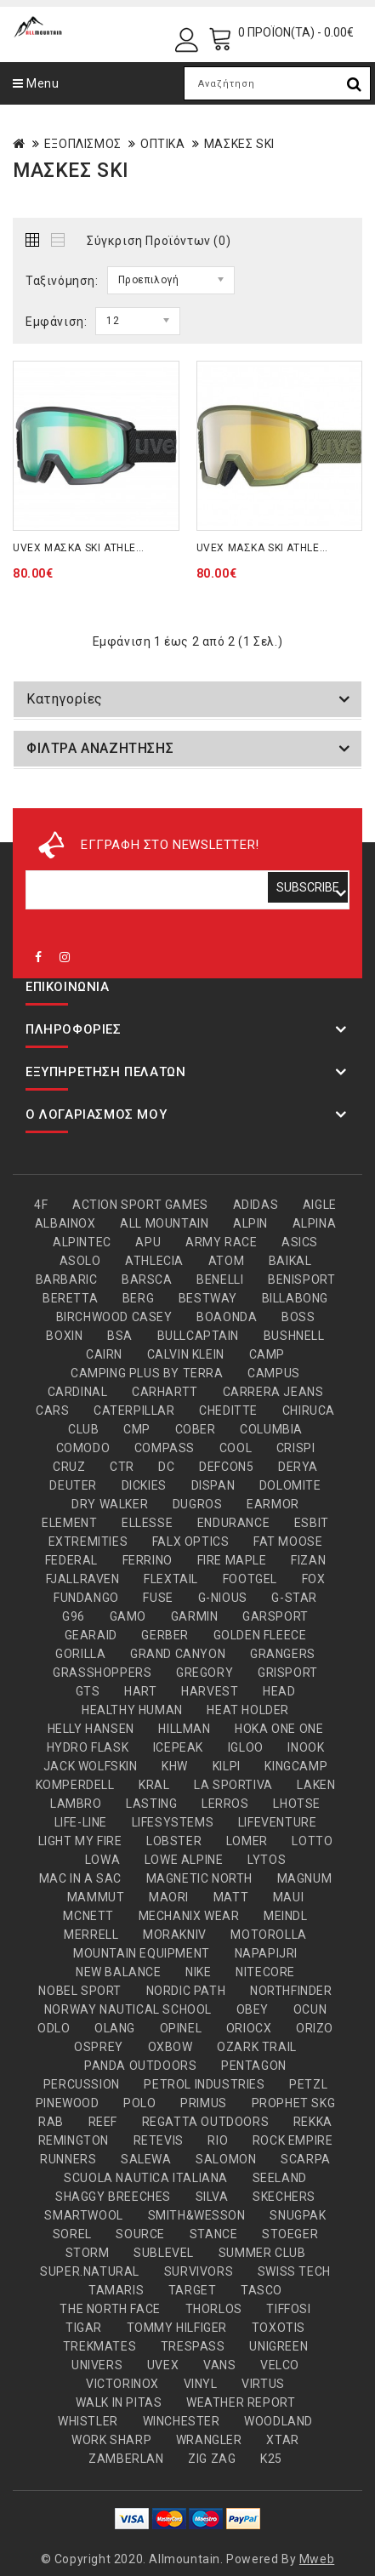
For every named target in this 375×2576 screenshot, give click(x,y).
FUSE (158, 1597)
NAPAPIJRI (266, 1953)
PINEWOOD (67, 2103)
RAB (51, 2122)
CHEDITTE (228, 1410)
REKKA (312, 2122)
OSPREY (98, 2047)
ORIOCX (249, 2028)
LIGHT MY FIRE (80, 1841)
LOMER (247, 1841)
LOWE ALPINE (184, 1859)
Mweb (316, 2559)
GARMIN (195, 1616)
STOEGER (290, 2234)
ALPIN (250, 1223)
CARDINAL (78, 1392)
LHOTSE (297, 1803)
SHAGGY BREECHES (113, 2196)
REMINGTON (73, 2140)
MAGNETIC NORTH (199, 1878)
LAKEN (316, 1785)
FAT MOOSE (287, 1541)
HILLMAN (184, 1728)
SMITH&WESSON (197, 2215)
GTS (88, 1691)
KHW (175, 1766)
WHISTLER (88, 2421)
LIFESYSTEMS (173, 1822)
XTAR (282, 2440)
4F (41, 1204)
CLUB (83, 1429)
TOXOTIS (278, 2327)
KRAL (154, 1785)
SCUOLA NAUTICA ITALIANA (146, 2178)
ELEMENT (69, 1523)
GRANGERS (282, 1654)
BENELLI (219, 1279)
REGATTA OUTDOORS (206, 2122)
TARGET (192, 2290)
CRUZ (69, 1466)
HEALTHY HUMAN (132, 1710)
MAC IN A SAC (80, 1878)
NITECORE (265, 1972)
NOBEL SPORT (80, 1991)
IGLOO (246, 1747)
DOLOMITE (290, 1485)
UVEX (163, 2365)
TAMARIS (116, 2290)
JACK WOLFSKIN (90, 1766)
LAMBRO (76, 1803)
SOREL (72, 2234)
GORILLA (80, 1654)
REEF (102, 2122)
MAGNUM (304, 1878)
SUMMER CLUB (262, 2253)
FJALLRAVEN (83, 1579)
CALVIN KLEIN (185, 1354)
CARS (52, 1410)
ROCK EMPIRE (293, 2140)
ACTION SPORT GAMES (140, 1204)
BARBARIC (67, 1279)
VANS (219, 2365)
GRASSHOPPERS (102, 1672)
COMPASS (164, 1448)
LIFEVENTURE (277, 1822)
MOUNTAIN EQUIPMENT (141, 1953)
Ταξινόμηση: (62, 281)
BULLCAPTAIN (198, 1335)
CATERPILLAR (134, 1410)
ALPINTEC (82, 1242)
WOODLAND (278, 2421)
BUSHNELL (294, 1335)
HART (140, 1691)
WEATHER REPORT (240, 2402)
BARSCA (147, 1279)
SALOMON (226, 2159)
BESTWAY (208, 1298)
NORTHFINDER (291, 1991)
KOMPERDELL (75, 1785)
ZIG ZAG (212, 2458)
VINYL (201, 2384)
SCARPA (306, 2159)
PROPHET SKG (294, 2103)
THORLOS (213, 2309)
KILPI (227, 1766)
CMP (137, 1429)
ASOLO (80, 1261)
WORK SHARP (111, 2440)
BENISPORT (301, 1279)
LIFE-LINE (80, 1822)
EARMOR (273, 1504)
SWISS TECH (294, 2271)
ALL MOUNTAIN (164, 1223)
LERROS (225, 1803)
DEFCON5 (226, 1466)
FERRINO (147, 1560)
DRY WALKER (109, 1504)
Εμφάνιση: (56, 321)
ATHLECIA (154, 1261)
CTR (122, 1466)
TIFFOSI (288, 2309)
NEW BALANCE (119, 1972)
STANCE (214, 2234)
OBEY (252, 2009)
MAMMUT (96, 1897)
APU (148, 1242)
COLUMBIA (271, 1429)
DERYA (298, 1466)
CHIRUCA (308, 1410)
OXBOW (170, 2047)
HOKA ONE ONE (279, 1728)
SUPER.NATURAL (89, 2271)
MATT (230, 1897)
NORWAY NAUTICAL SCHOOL (128, 2009)
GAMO (128, 1616)
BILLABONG (295, 1298)
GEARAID (91, 1635)
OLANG (114, 2028)
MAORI (169, 1897)
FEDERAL (71, 1560)
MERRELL (91, 1934)
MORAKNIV (175, 1934)
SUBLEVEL (164, 2253)
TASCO (261, 2290)
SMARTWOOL (83, 2215)
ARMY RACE (221, 1242)
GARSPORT (275, 1616)
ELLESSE (147, 1523)
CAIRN (104, 1354)
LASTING (151, 1803)
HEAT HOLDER (248, 1710)
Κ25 (271, 2458)
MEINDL (286, 1916)
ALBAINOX (65, 1223)
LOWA (102, 1859)
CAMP (267, 1354)
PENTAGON (254, 2065)
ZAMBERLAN (125, 2458)
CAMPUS (273, 1373)
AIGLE (320, 1204)
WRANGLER (209, 2440)
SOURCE (140, 2234)
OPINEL (181, 2028)
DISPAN (213, 1485)
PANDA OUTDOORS (140, 2065)
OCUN (310, 2009)
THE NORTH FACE (110, 2309)
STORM (87, 2253)
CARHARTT (165, 1392)
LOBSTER (174, 1841)
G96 (73, 1616)
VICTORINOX (122, 2384)
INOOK (305, 1747)
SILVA (212, 2196)
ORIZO (314, 2028)
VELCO (279, 2365)
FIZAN (308, 1560)
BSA (120, 1335)
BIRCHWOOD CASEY (114, 1317)
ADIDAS (256, 1204)
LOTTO (312, 1841)
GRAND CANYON (177, 1654)
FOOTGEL (250, 1579)
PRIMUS (203, 2103)
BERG (138, 1298)
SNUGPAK (298, 2215)
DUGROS (198, 1504)
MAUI (288, 1897)
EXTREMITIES (88, 1541)
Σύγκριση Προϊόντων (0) (158, 241)
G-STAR (294, 1597)
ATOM (226, 1261)
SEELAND (280, 2178)
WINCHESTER (181, 2421)
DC (166, 1466)
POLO (139, 2103)
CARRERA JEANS (273, 1392)
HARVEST (209, 1691)
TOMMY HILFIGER (177, 2327)
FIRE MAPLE (232, 1560)
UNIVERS (96, 2365)
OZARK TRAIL (257, 2047)
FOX (314, 1579)
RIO (217, 2140)
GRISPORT (288, 1672)
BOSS (298, 1317)
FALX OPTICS (191, 1541)
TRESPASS (193, 2346)
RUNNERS (68, 2159)
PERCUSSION (81, 2084)
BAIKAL (290, 1261)
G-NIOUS (222, 1597)
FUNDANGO (86, 1597)
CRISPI (295, 1448)
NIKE (198, 1972)
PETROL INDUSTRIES (204, 2084)
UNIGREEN (278, 2346)
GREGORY (204, 1672)
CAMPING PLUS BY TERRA (147, 1373)
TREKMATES (99, 2346)
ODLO (53, 2028)
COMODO (83, 1448)
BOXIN (64, 1335)
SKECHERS (284, 2196)
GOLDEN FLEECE (260, 1635)
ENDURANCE (233, 1523)
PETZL (308, 2084)
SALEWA (146, 2159)
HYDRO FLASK (88, 1747)
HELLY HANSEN (91, 1728)
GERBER (165, 1635)
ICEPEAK (178, 1747)
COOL (235, 1448)
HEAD (279, 1691)
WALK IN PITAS (119, 2402)
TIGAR (83, 2327)
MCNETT (88, 1916)
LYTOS (266, 1859)
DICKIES (144, 1485)
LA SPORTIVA (233, 1785)
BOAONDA (226, 1317)
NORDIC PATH (186, 1991)
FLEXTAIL (171, 1579)
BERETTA (70, 1298)
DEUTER (73, 1485)
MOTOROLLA (268, 1934)
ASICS (299, 1242)
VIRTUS (263, 2384)
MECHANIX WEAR (189, 1916)
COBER (195, 1429)
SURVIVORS (198, 2271)
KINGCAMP (295, 1766)
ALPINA (315, 1223)
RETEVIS (159, 2140)
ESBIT (311, 1523)
